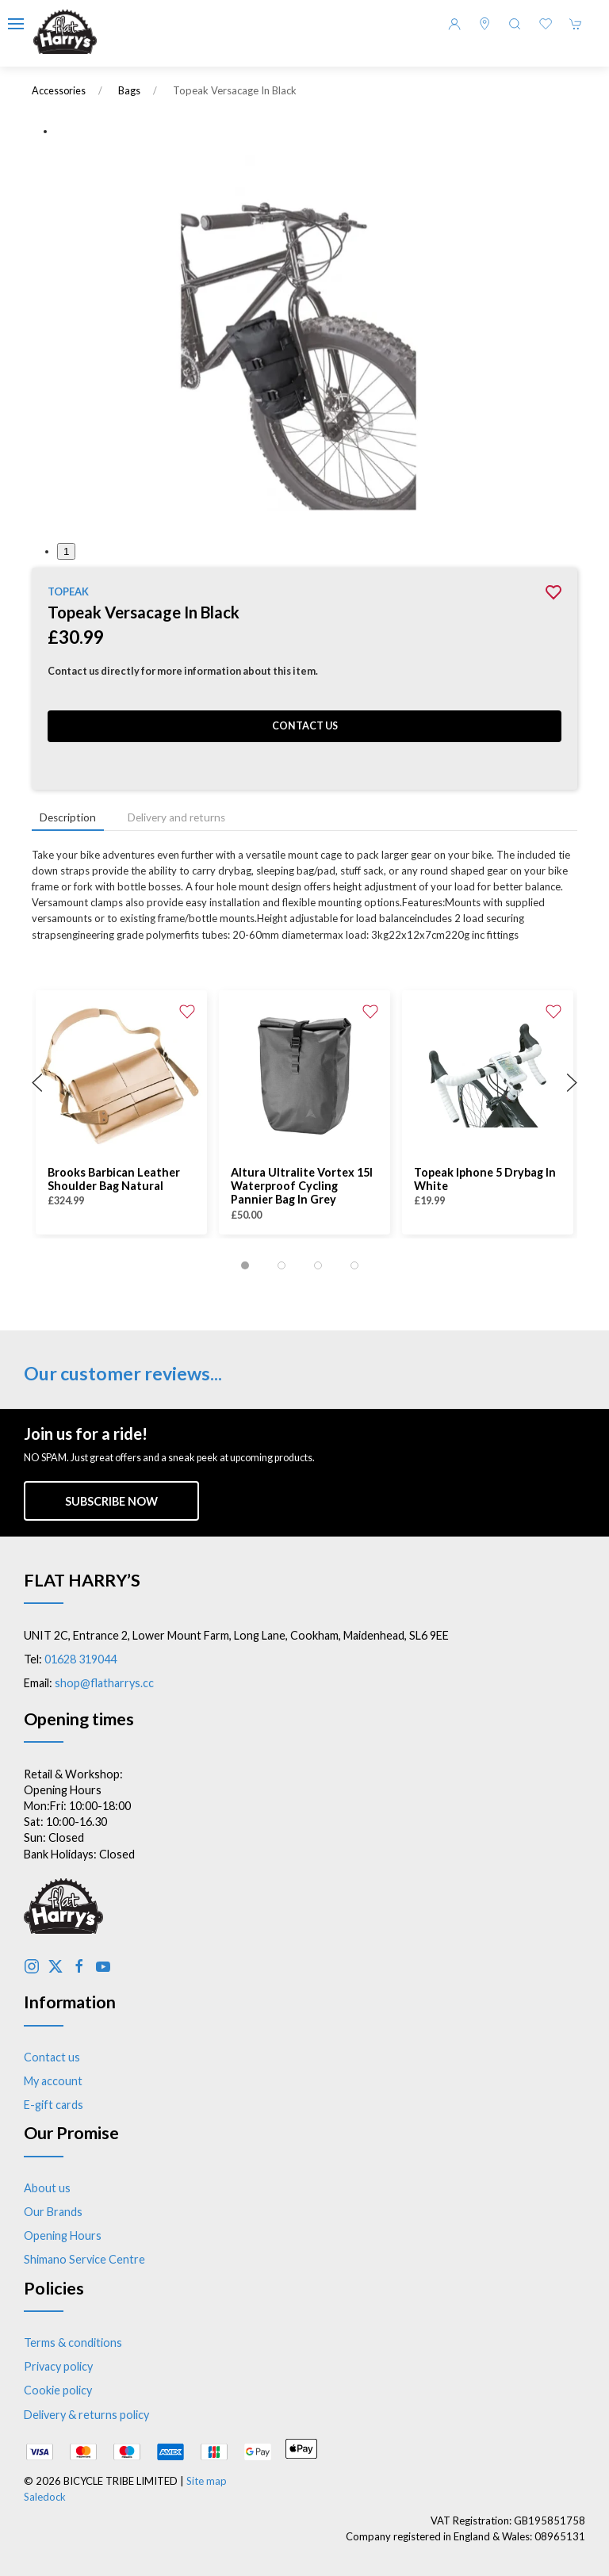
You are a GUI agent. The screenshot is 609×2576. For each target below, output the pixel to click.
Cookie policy (58, 2390)
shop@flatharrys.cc (104, 1683)
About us (47, 2188)
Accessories (59, 91)
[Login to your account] (454, 24)
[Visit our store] (484, 24)
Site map (206, 2481)
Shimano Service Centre (84, 2259)
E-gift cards (53, 2104)
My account (53, 2081)
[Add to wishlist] (187, 1010)
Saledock (45, 2496)
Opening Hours (63, 2235)
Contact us (305, 726)
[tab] (245, 1265)
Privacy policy (58, 2366)
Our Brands (53, 2211)
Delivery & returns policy (86, 2414)
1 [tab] (66, 551)
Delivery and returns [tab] (176, 817)
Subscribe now (111, 1501)
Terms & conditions (73, 2342)
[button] (16, 24)
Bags (129, 91)
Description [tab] (68, 817)
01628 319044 (80, 1659)
